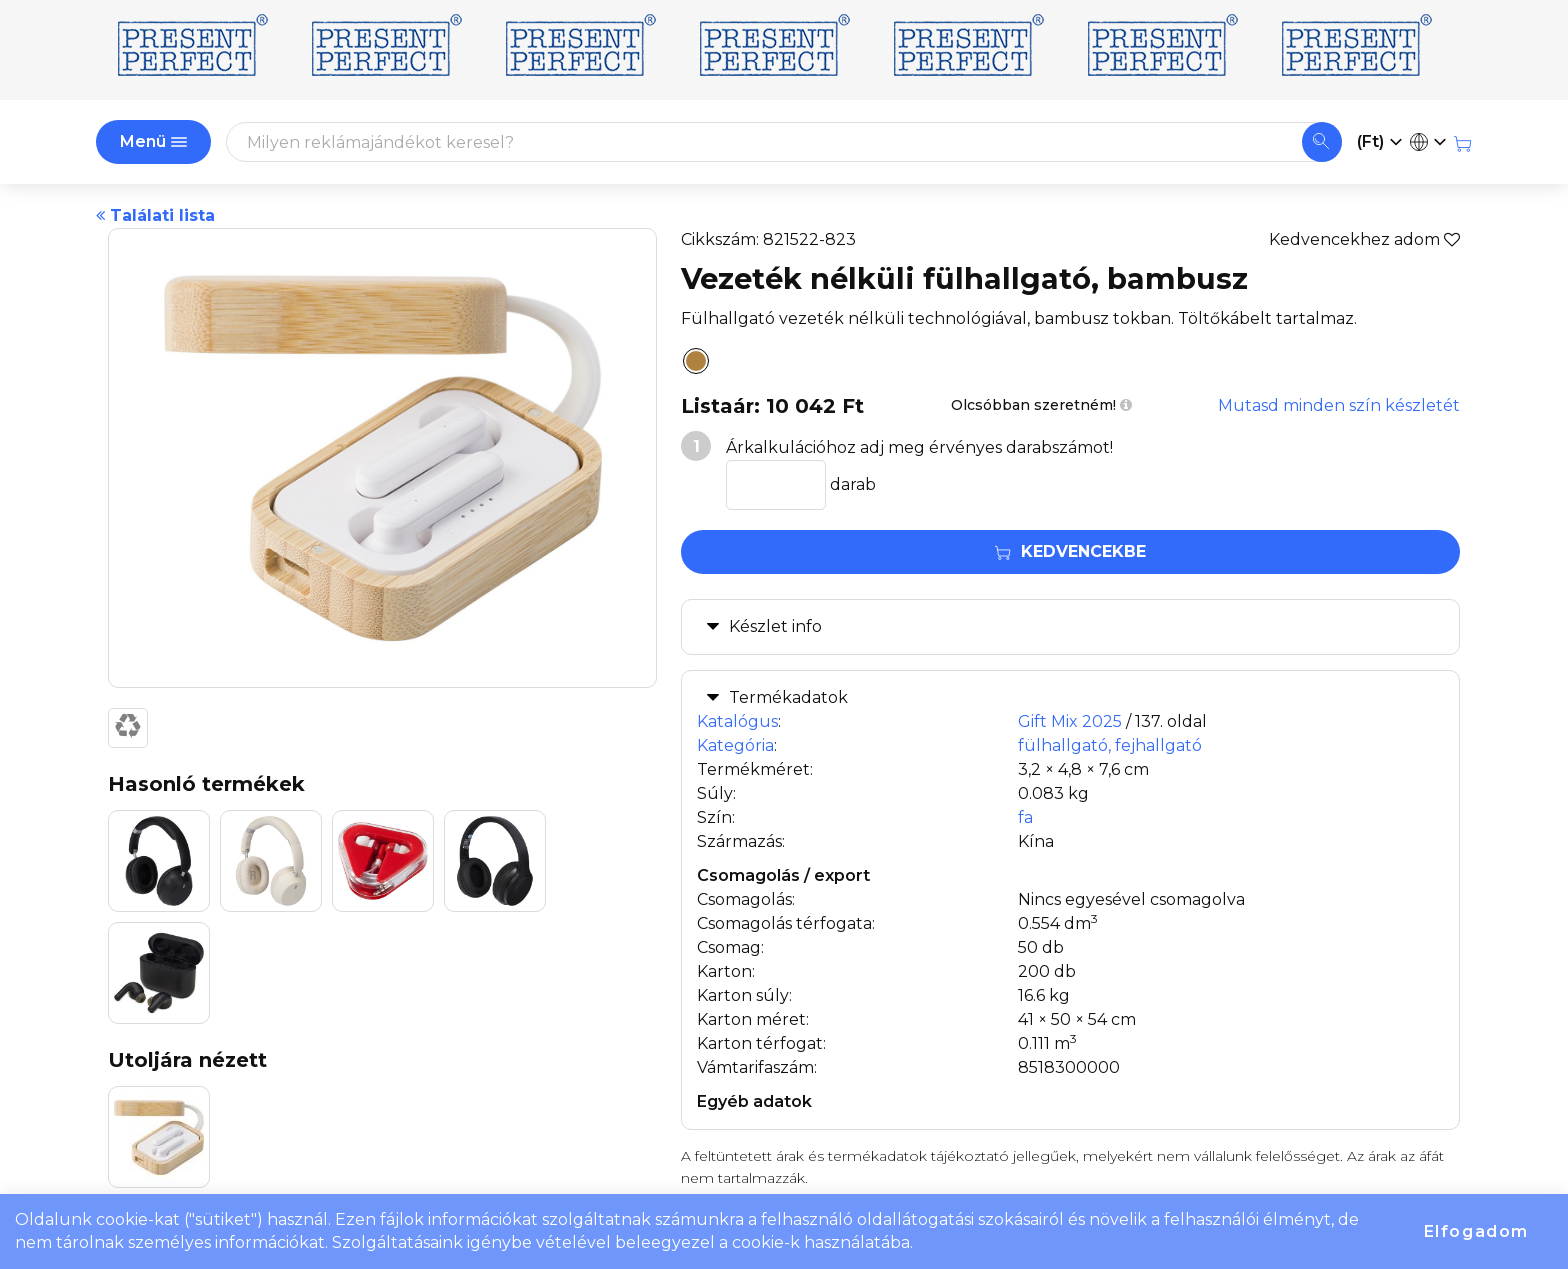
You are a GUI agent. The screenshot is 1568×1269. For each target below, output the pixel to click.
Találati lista (155, 215)
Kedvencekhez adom (1364, 239)
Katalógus (737, 721)
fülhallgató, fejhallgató (1110, 745)
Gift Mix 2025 (1070, 721)
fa (1025, 817)
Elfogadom (1476, 1231)
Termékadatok (788, 697)
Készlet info (775, 626)
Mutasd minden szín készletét (1339, 405)
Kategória (735, 745)
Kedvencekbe (1070, 551)
